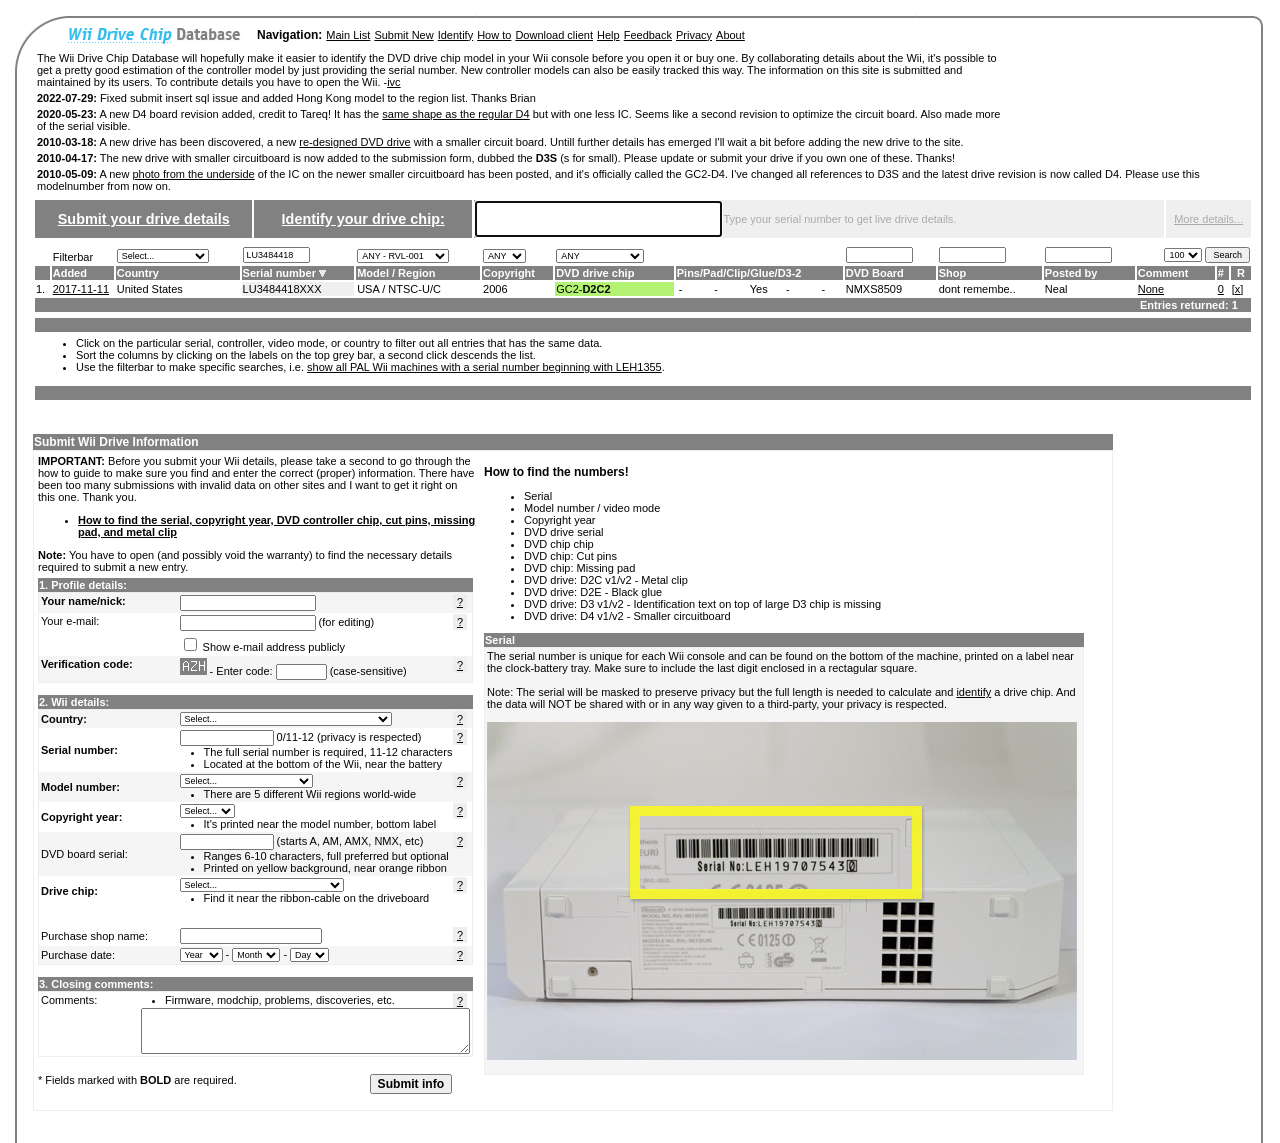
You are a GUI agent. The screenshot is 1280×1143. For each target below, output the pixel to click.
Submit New (403, 35)
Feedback (648, 35)
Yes (759, 289)
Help (608, 35)
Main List (348, 35)
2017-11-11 (81, 289)
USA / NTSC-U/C (399, 289)
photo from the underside (193, 174)
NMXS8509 (874, 289)
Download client (554, 35)
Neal (1056, 289)
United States (150, 289)
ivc (393, 82)
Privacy (694, 35)
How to (494, 35)
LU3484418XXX (282, 289)
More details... (1208, 219)
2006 (495, 289)
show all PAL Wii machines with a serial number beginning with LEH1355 (484, 367)
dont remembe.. (977, 289)
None (1151, 289)
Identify (455, 35)
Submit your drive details (144, 219)
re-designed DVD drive (354, 142)
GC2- (583, 289)
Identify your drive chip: (363, 219)
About (730, 35)
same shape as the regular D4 (455, 114)
